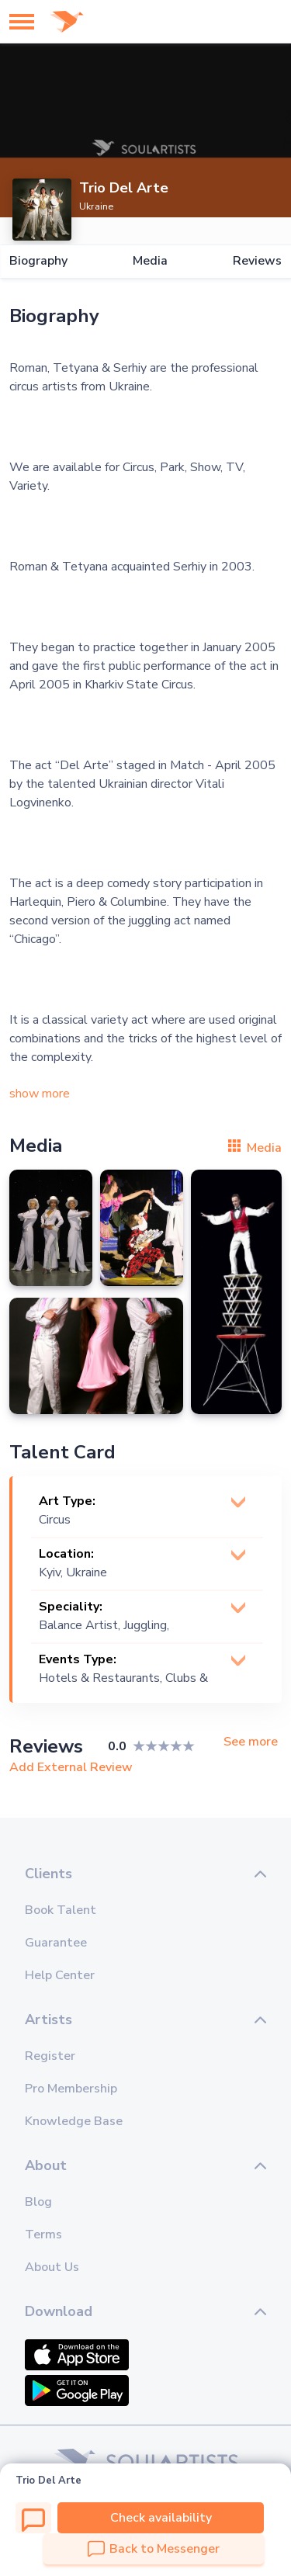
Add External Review (71, 1767)
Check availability (161, 2517)
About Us (52, 2267)
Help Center (60, 1975)
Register (50, 2056)
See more (250, 1742)
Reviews (257, 261)
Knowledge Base (74, 2121)
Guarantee (56, 1942)
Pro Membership (71, 2088)
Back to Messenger (154, 2549)
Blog (38, 2202)
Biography (38, 261)
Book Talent (60, 1910)
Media (150, 261)
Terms (43, 2234)
